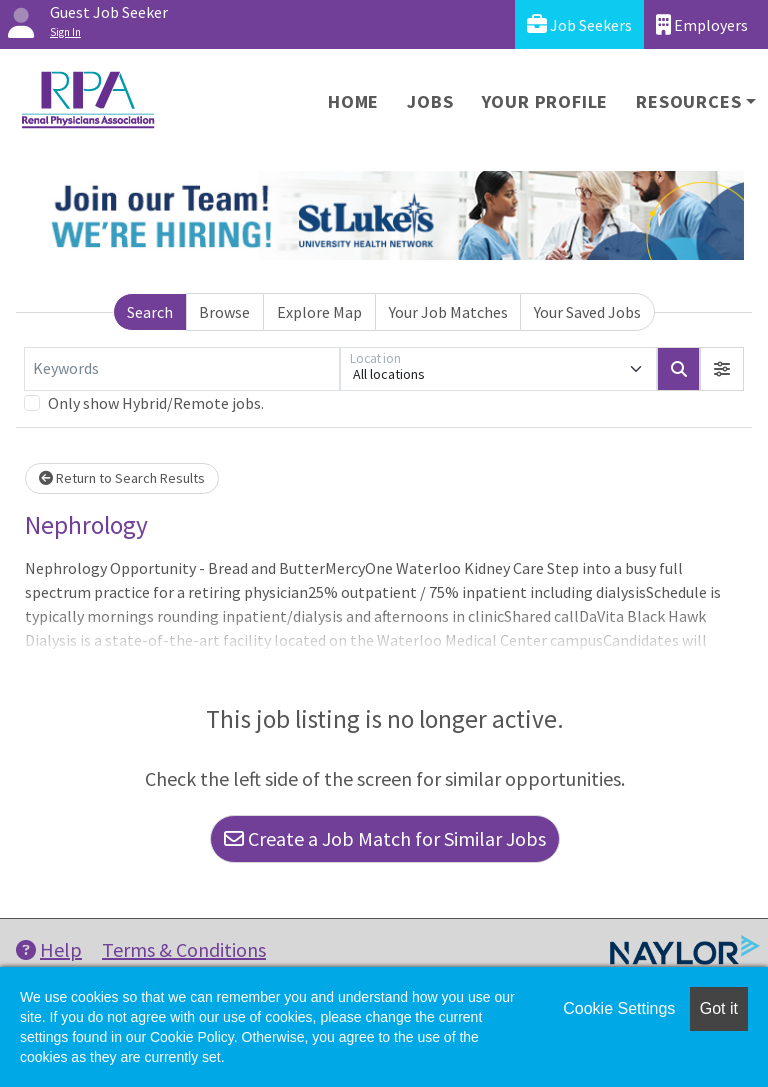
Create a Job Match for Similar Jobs (385, 838)
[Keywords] (182, 369)
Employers (702, 24)
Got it (719, 1008)
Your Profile (545, 101)
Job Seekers (579, 24)
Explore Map (319, 312)
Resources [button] (688, 101)
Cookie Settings (619, 1008)
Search (150, 312)
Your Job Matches (448, 312)
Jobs (430, 101)
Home (353, 101)
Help (49, 949)
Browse (224, 312)
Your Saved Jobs (587, 312)
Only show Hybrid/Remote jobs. (156, 403)
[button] (722, 369)
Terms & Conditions (184, 949)
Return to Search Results (122, 478)
